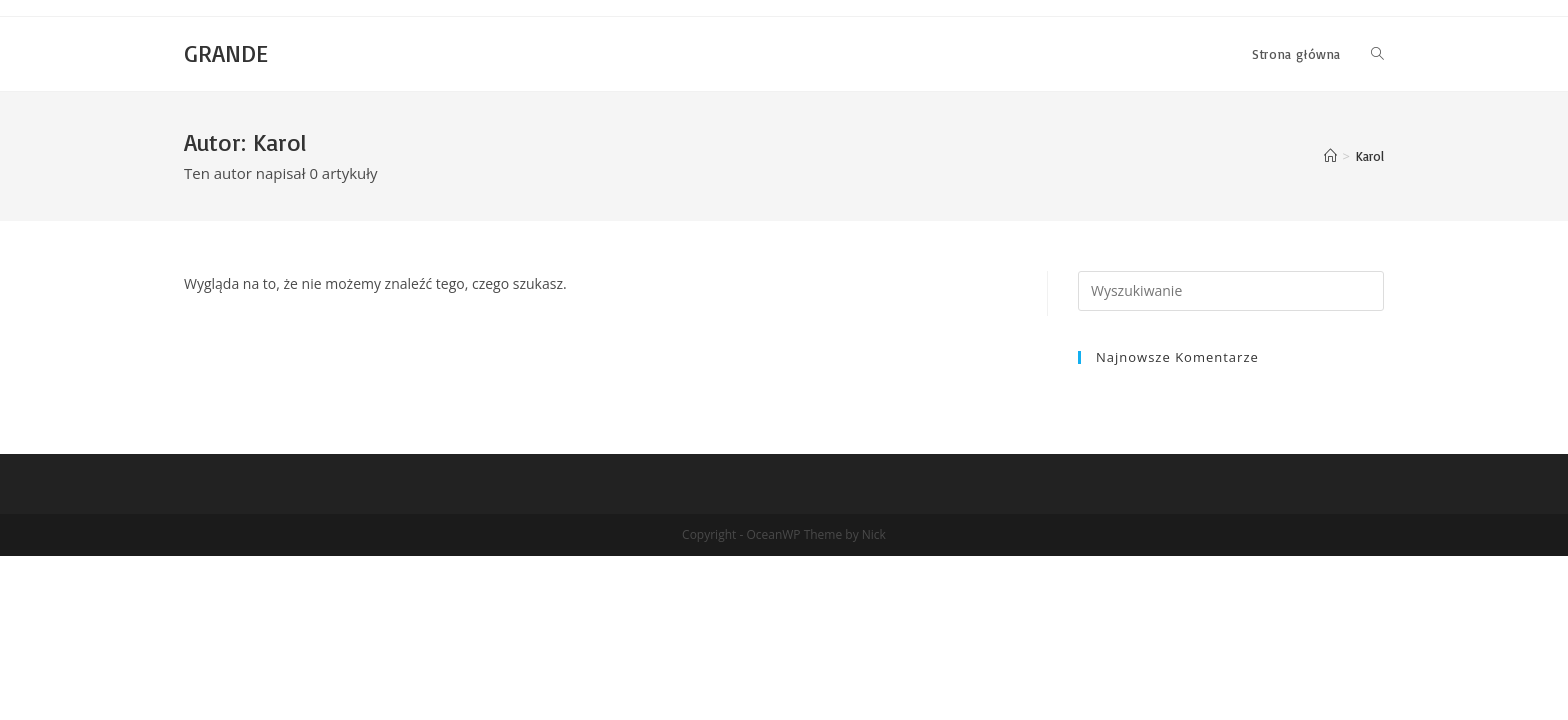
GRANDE (226, 53)
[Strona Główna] (1330, 156)
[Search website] (1377, 54)
